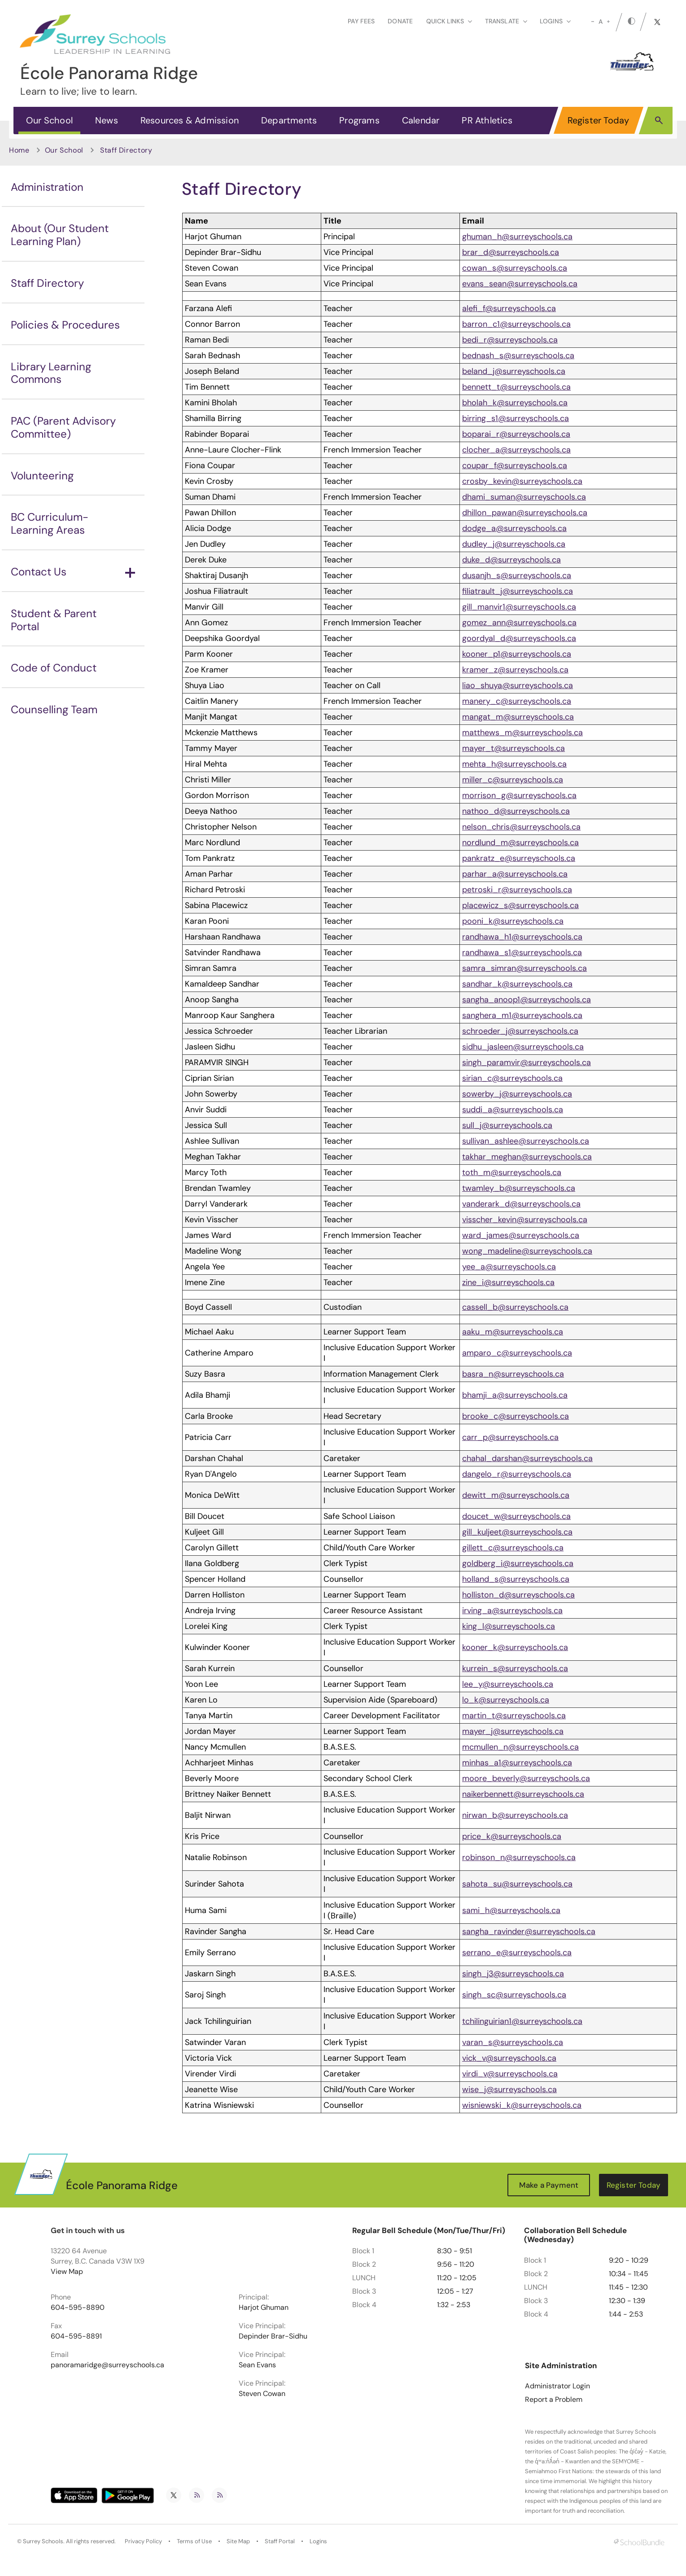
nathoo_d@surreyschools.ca (516, 811)
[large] (608, 21)
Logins (318, 2541)
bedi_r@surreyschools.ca (510, 339)
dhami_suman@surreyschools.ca (524, 497)
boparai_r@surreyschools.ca (516, 434)
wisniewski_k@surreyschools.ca (521, 2105)
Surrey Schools (43, 2541)
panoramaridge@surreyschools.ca (107, 2365)
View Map (67, 2271)
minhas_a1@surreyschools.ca (517, 1762)
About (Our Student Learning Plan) (60, 234)
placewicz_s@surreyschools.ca (520, 905)
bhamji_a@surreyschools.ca (515, 1395)
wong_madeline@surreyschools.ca (527, 1251)
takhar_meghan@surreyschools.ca (527, 1156)
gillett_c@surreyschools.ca (513, 1547)
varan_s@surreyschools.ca (512, 2042)
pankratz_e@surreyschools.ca (518, 858)
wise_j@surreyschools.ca (509, 2089)
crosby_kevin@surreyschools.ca (522, 481)
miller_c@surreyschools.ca (512, 779)
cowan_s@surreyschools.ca (514, 268)
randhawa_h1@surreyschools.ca (522, 936)
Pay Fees (361, 21)
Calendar (421, 120)
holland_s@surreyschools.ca (515, 1579)
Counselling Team (54, 709)
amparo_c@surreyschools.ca (517, 1352)
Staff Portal (280, 2541)
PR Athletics (487, 120)
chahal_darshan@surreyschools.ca (527, 1458)
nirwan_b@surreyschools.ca (515, 1815)
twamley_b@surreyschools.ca (518, 1188)
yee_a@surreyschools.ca (509, 1266)
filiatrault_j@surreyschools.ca (517, 591)
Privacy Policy (143, 2541)
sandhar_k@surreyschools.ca (517, 984)
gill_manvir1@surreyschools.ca (519, 606)
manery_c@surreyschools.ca (516, 701)
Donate (400, 21)
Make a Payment (548, 2185)
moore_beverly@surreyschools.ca (526, 1778)
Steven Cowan (262, 2393)
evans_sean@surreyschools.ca (519, 283)
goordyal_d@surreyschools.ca (519, 638)
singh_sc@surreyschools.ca (514, 1994)
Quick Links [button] (449, 21)
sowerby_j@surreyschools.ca (517, 1093)
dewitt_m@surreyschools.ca (515, 1495)
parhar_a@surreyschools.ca (515, 874)
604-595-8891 (76, 2336)
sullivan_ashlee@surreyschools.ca (525, 1141)
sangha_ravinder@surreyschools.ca (528, 1931)
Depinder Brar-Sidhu (273, 2336)
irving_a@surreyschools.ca (512, 1610)
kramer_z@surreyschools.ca (515, 669)
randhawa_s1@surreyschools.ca (522, 952)
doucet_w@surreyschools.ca (516, 1516)
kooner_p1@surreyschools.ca (516, 654)
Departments (289, 120)
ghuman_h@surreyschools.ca (517, 236)
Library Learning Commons (51, 373)
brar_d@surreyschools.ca (510, 252)
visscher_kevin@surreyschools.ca (524, 1219)
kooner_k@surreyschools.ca (515, 1647)
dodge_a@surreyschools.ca (514, 528)
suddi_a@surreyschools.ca (512, 1109)
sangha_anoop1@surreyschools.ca (526, 999)
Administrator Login (557, 2386)
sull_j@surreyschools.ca (507, 1125)
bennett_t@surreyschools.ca (516, 387)
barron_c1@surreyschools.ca (516, 324)
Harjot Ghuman (263, 2307)
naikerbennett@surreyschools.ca (523, 1794)
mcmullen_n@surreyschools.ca (520, 1747)
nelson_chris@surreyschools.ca (521, 826)
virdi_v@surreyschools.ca (510, 2073)
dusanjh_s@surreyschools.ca (516, 575)
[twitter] (657, 22)
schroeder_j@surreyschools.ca (520, 1031)
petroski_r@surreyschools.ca (517, 889)
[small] (592, 21)
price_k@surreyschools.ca (511, 1836)
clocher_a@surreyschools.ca (516, 449)
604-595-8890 (78, 2307)
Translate (506, 21)
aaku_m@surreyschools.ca (512, 1331)
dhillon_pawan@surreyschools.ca (524, 512)
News (106, 120)
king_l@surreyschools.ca (508, 1626)
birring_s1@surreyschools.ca (515, 418)
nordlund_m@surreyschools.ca (520, 842)
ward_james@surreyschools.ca (520, 1235)
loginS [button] (555, 21)
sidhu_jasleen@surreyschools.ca (523, 1046)
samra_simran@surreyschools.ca (524, 968)
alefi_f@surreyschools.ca (509, 308)
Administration (47, 187)
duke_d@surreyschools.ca (511, 559)
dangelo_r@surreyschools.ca (516, 1474)
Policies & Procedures (65, 325)
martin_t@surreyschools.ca (514, 1715)
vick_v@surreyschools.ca (509, 2058)
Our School (49, 120)
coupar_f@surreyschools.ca (514, 465)
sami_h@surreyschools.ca (511, 1910)
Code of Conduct (53, 668)
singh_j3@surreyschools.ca (513, 1973)
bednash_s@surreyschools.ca (518, 355)
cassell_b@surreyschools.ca (515, 1307)
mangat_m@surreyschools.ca (518, 716)
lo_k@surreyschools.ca (505, 1699)
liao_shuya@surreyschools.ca (517, 685)
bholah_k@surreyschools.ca (515, 402)
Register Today (598, 120)
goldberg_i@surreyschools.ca (517, 1563)
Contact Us (73, 572)
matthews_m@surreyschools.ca (522, 732)
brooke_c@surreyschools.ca (515, 1416)
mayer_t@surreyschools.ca (513, 748)
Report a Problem (553, 2399)
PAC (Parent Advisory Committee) (63, 427)
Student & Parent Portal (53, 619)
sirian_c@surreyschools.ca (512, 1078)
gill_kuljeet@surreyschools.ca (517, 1532)
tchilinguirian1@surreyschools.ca (522, 2021)
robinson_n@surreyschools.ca (519, 1857)
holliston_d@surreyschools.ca (518, 1594)
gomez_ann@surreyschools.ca (519, 622)
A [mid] (601, 22)
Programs (359, 120)
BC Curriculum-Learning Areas (49, 523)
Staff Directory (47, 283)
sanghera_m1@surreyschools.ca (522, 1015)
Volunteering (42, 476)
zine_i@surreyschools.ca (508, 1282)
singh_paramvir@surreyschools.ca (526, 1062)
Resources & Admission (189, 120)
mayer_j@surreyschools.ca (513, 1731)
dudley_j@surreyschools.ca (513, 544)
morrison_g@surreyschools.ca (519, 795)
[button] (659, 120)
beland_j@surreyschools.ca (513, 371)
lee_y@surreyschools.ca (507, 1684)
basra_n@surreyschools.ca (513, 1374)
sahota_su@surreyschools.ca (517, 1883)
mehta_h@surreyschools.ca (514, 764)
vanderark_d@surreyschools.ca (521, 1203)
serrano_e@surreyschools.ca (517, 1952)
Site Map (238, 2541)
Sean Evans (257, 2365)
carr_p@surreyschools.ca (510, 1437)
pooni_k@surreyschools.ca (513, 921)
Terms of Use (194, 2541)
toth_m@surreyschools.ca (511, 1172)
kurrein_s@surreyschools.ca (515, 1668)
